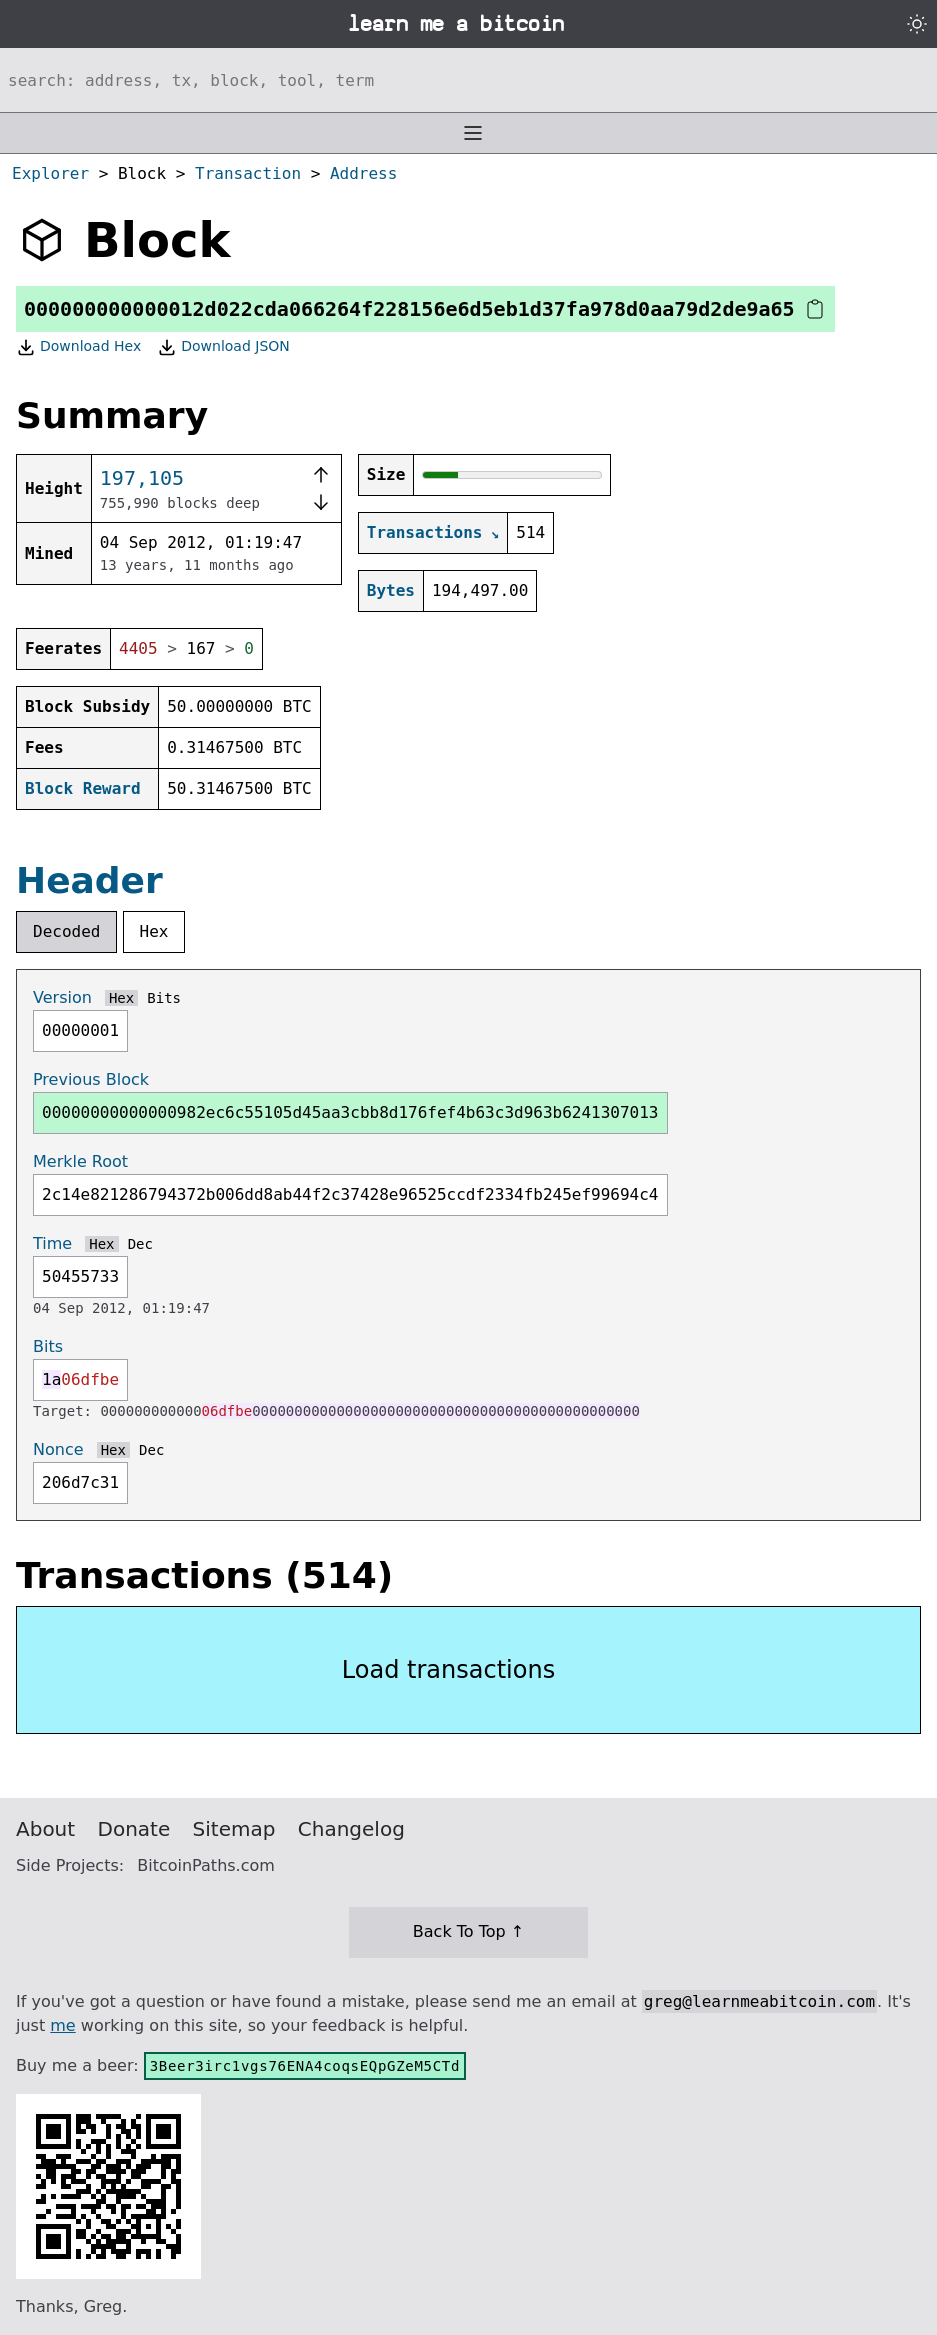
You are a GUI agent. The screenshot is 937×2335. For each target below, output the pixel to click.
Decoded (66, 931)
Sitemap (234, 1829)
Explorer (50, 173)
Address (363, 173)
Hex (154, 931)
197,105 (142, 478)
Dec (140, 1244)
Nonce (58, 1449)
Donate (134, 1829)
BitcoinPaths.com (206, 1865)
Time (52, 1243)
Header (89, 880)
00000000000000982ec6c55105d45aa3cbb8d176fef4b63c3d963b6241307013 (350, 1112)
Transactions (425, 532)
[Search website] (468, 80)
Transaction (248, 173)
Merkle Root (80, 1161)
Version (62, 997)
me (62, 2025)
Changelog (351, 1829)
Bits (164, 998)
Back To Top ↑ (468, 1931)
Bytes (391, 590)
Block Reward (83, 788)
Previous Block (91, 1079)
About (45, 1829)
